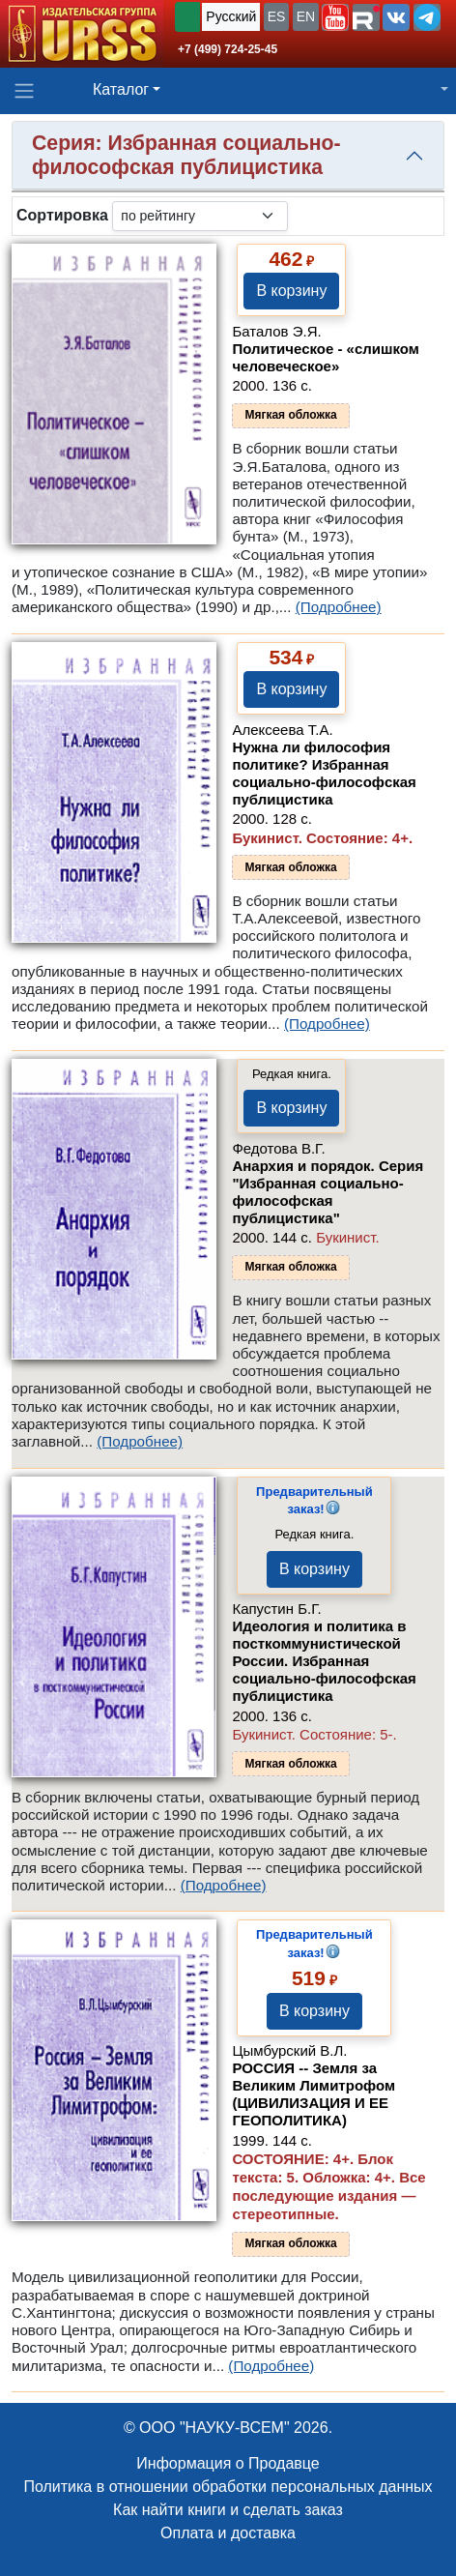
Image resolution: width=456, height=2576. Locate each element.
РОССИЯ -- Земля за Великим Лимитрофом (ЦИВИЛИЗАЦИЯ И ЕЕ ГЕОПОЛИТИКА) (313, 2094)
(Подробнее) (339, 607)
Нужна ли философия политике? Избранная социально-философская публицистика (323, 773)
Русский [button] (231, 16)
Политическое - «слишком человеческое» (325, 357)
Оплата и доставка (228, 2533)
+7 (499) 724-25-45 (227, 49)
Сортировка (62, 215)
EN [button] (306, 16)
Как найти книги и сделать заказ (228, 2510)
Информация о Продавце (227, 2463)
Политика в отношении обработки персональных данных (227, 2486)
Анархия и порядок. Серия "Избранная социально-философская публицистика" (327, 1191)
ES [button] (277, 16)
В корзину (291, 290)
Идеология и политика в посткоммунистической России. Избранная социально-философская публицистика (323, 1661)
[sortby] (200, 216)
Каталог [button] (121, 89)
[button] (335, 17)
